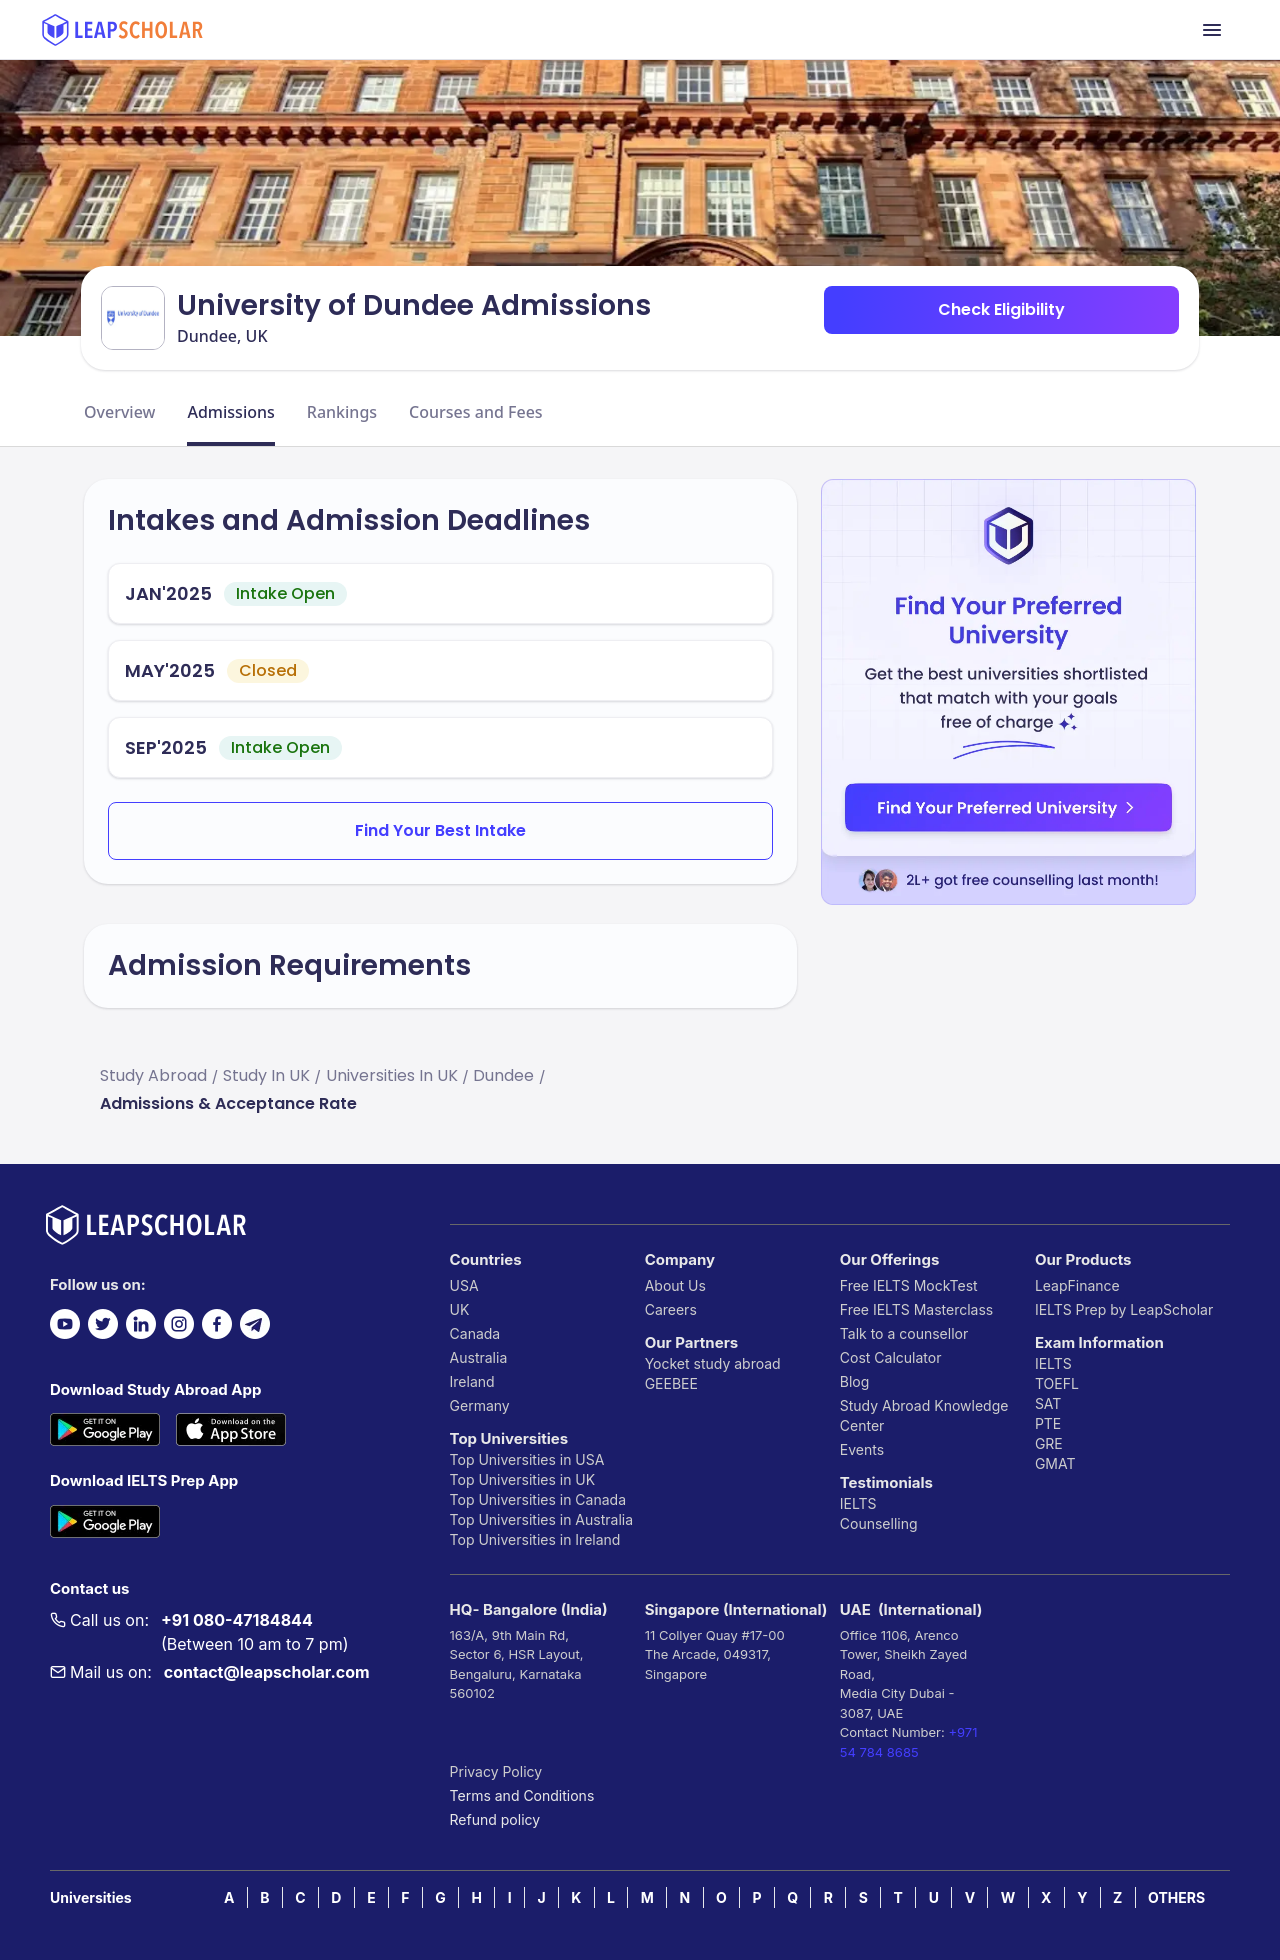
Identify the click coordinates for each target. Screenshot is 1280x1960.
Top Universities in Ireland (535, 1539)
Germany (480, 1405)
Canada (475, 1333)
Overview (119, 412)
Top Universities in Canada (538, 1499)
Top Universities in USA (527, 1459)
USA (464, 1285)
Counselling (879, 1523)
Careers (671, 1309)
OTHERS (1176, 1897)
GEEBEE (671, 1383)
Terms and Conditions (522, 1795)
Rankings (342, 412)
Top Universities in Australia (541, 1519)
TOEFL (1057, 1383)
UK (460, 1309)
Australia (479, 1357)
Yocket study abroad (713, 1363)
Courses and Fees (476, 412)
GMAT (1055, 1463)
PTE (1048, 1423)
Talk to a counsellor (904, 1333)
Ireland (472, 1381)
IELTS (858, 1503)
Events (862, 1449)
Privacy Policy (496, 1771)
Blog (855, 1381)
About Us (675, 1285)
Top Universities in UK (523, 1479)
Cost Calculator (891, 1357)
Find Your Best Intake (440, 830)
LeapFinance (1077, 1285)
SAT (1048, 1403)
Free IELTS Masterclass (916, 1309)
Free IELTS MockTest (909, 1285)
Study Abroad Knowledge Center (924, 1415)
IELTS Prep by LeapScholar (1124, 1309)
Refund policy (495, 1819)
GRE (1049, 1443)
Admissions (230, 412)
